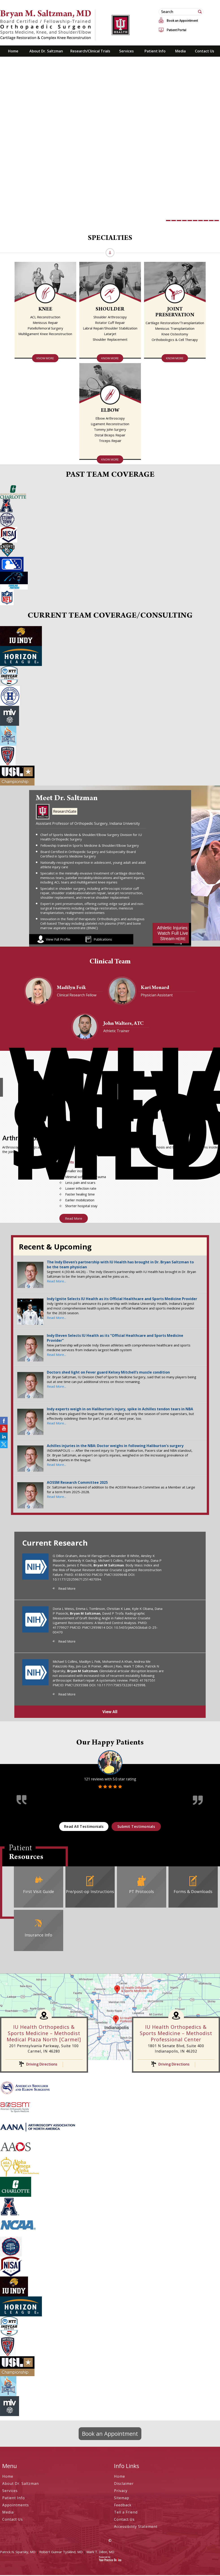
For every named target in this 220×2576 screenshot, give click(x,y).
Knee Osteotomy (174, 335)
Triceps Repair (110, 441)
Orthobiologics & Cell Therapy (175, 340)
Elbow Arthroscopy (110, 419)
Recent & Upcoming (55, 1248)
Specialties (110, 239)
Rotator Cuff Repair (110, 323)
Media (180, 52)
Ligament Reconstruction (110, 424)
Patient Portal (176, 30)
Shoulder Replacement (110, 340)
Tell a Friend (126, 2513)
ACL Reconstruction (45, 318)
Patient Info (155, 52)
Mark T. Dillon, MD (100, 2552)
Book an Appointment (182, 20)
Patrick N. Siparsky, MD (17, 2552)
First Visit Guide (38, 1892)
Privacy (120, 2491)
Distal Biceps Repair (110, 436)
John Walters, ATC (123, 1024)
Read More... (56, 1282)
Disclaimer (124, 2484)
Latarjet (110, 334)
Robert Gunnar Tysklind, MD (61, 2552)
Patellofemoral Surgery (45, 329)
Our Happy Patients (110, 1744)
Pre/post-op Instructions (90, 1892)
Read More (73, 1219)
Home (13, 52)
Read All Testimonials (84, 1827)
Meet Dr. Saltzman (67, 799)
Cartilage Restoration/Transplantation (175, 323)
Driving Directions (174, 2065)
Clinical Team (110, 963)
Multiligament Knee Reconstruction (45, 334)
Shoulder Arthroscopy (110, 318)
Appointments (15, 2505)
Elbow (110, 411)
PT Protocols (141, 1892)
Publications (103, 940)
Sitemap (121, 2498)
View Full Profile (58, 940)
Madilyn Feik (71, 989)
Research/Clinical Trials (90, 52)
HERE (180, 940)
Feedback (123, 2505)
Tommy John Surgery (110, 430)
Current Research (55, 1544)
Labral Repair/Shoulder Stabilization (110, 329)
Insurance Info (38, 1935)
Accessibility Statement (135, 2527)
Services (126, 52)
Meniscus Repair (45, 323)
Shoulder (110, 310)
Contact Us (204, 52)
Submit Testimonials (136, 1827)
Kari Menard (155, 989)
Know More (45, 359)
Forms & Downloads (193, 1892)
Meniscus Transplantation (174, 329)
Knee (45, 310)
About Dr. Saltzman (46, 52)
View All (109, 1712)
